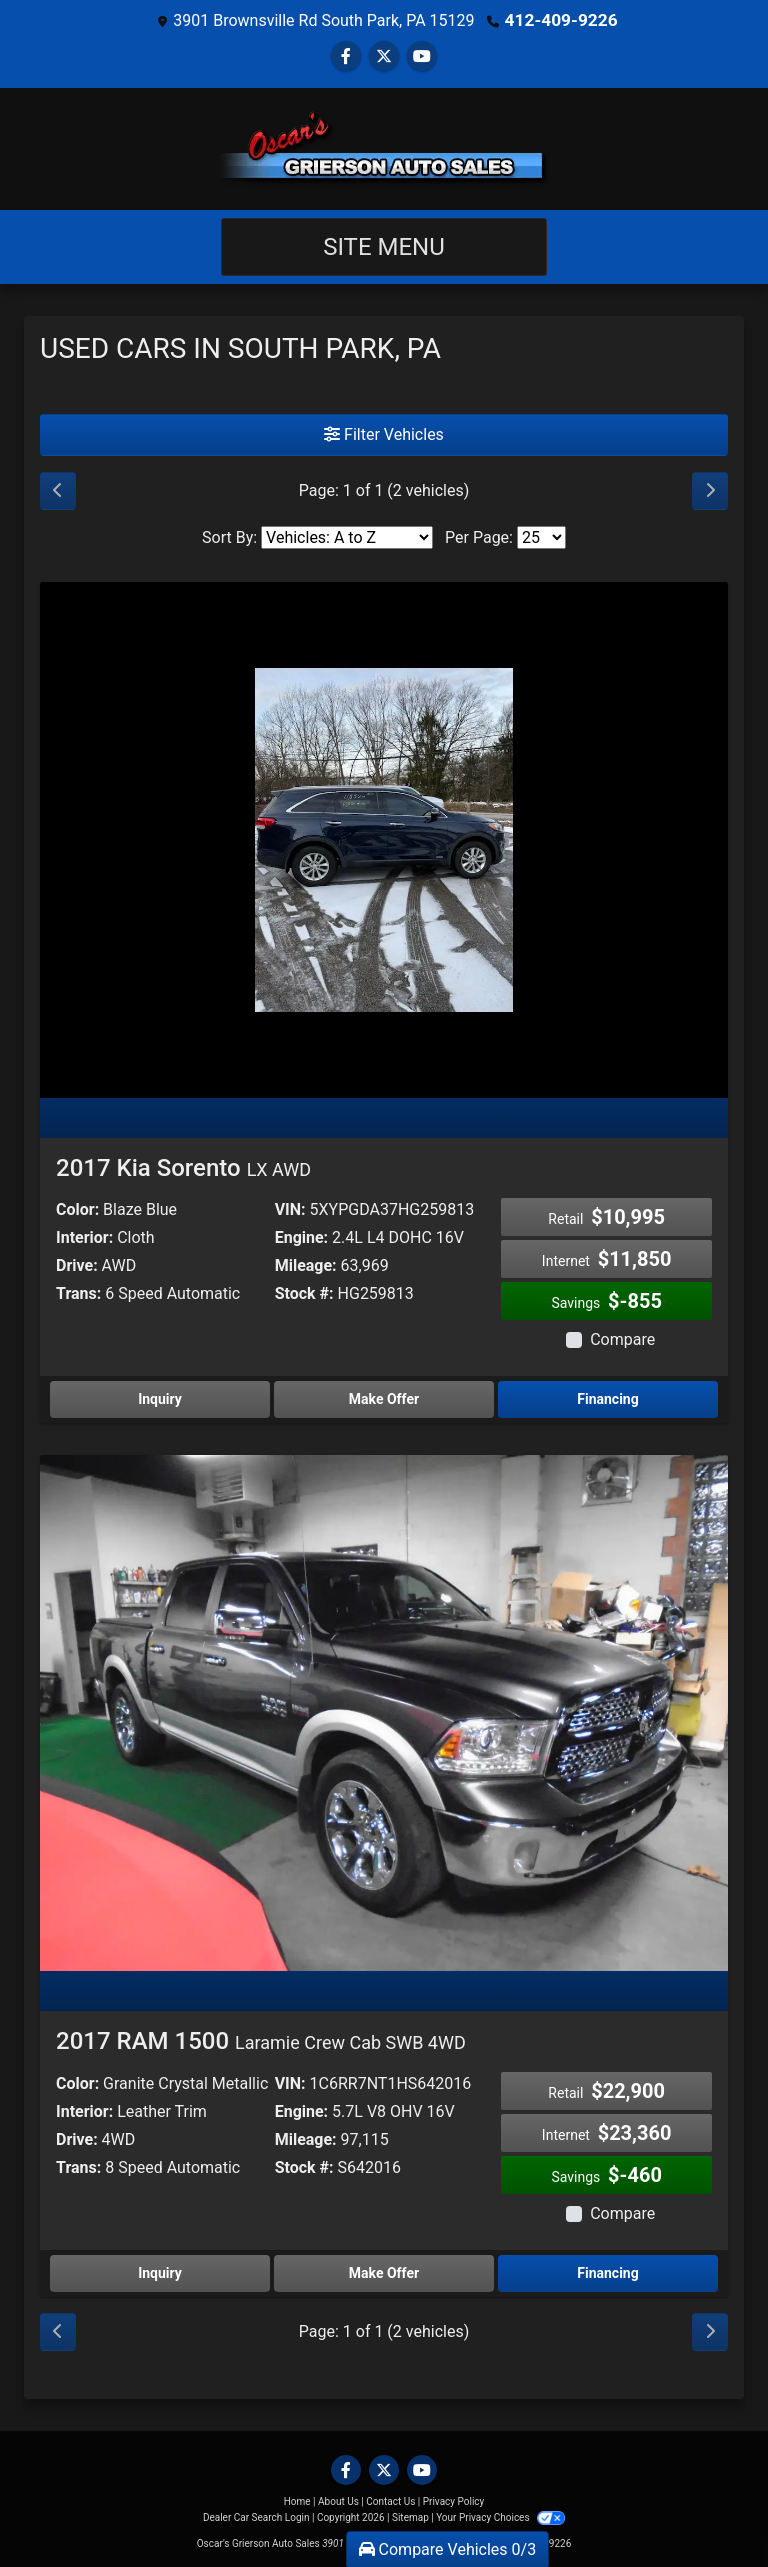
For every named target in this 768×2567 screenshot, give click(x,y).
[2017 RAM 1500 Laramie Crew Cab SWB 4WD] (384, 1711)
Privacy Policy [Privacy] (454, 2500)
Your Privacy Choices (500, 2516)
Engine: (301, 1236)
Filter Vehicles (384, 433)
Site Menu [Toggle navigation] (384, 246)
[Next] (710, 490)
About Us (338, 2500)
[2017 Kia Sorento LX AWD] (384, 837)
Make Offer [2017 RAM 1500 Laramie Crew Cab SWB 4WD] (384, 2272)
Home (297, 2500)
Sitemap (410, 2516)
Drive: (77, 1264)
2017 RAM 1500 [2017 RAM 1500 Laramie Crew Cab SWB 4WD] (261, 2040)
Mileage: (306, 1264)
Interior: (84, 1236)
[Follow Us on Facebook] (346, 55)
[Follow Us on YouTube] (422, 55)
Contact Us (390, 2500)
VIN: (290, 1208)
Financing (607, 1398)
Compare (622, 1338)
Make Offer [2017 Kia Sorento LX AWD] (384, 1398)
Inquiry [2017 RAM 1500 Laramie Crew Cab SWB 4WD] (160, 2272)
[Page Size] (541, 536)
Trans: (78, 1292)
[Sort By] (347, 536)
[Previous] (58, 490)
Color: (77, 1208)
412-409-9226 (561, 19)
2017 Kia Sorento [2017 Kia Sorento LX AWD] (183, 1167)
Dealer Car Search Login (256, 2516)
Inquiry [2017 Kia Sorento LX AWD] (160, 1398)
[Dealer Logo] (384, 148)
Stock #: (304, 1292)
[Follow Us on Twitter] (384, 55)
